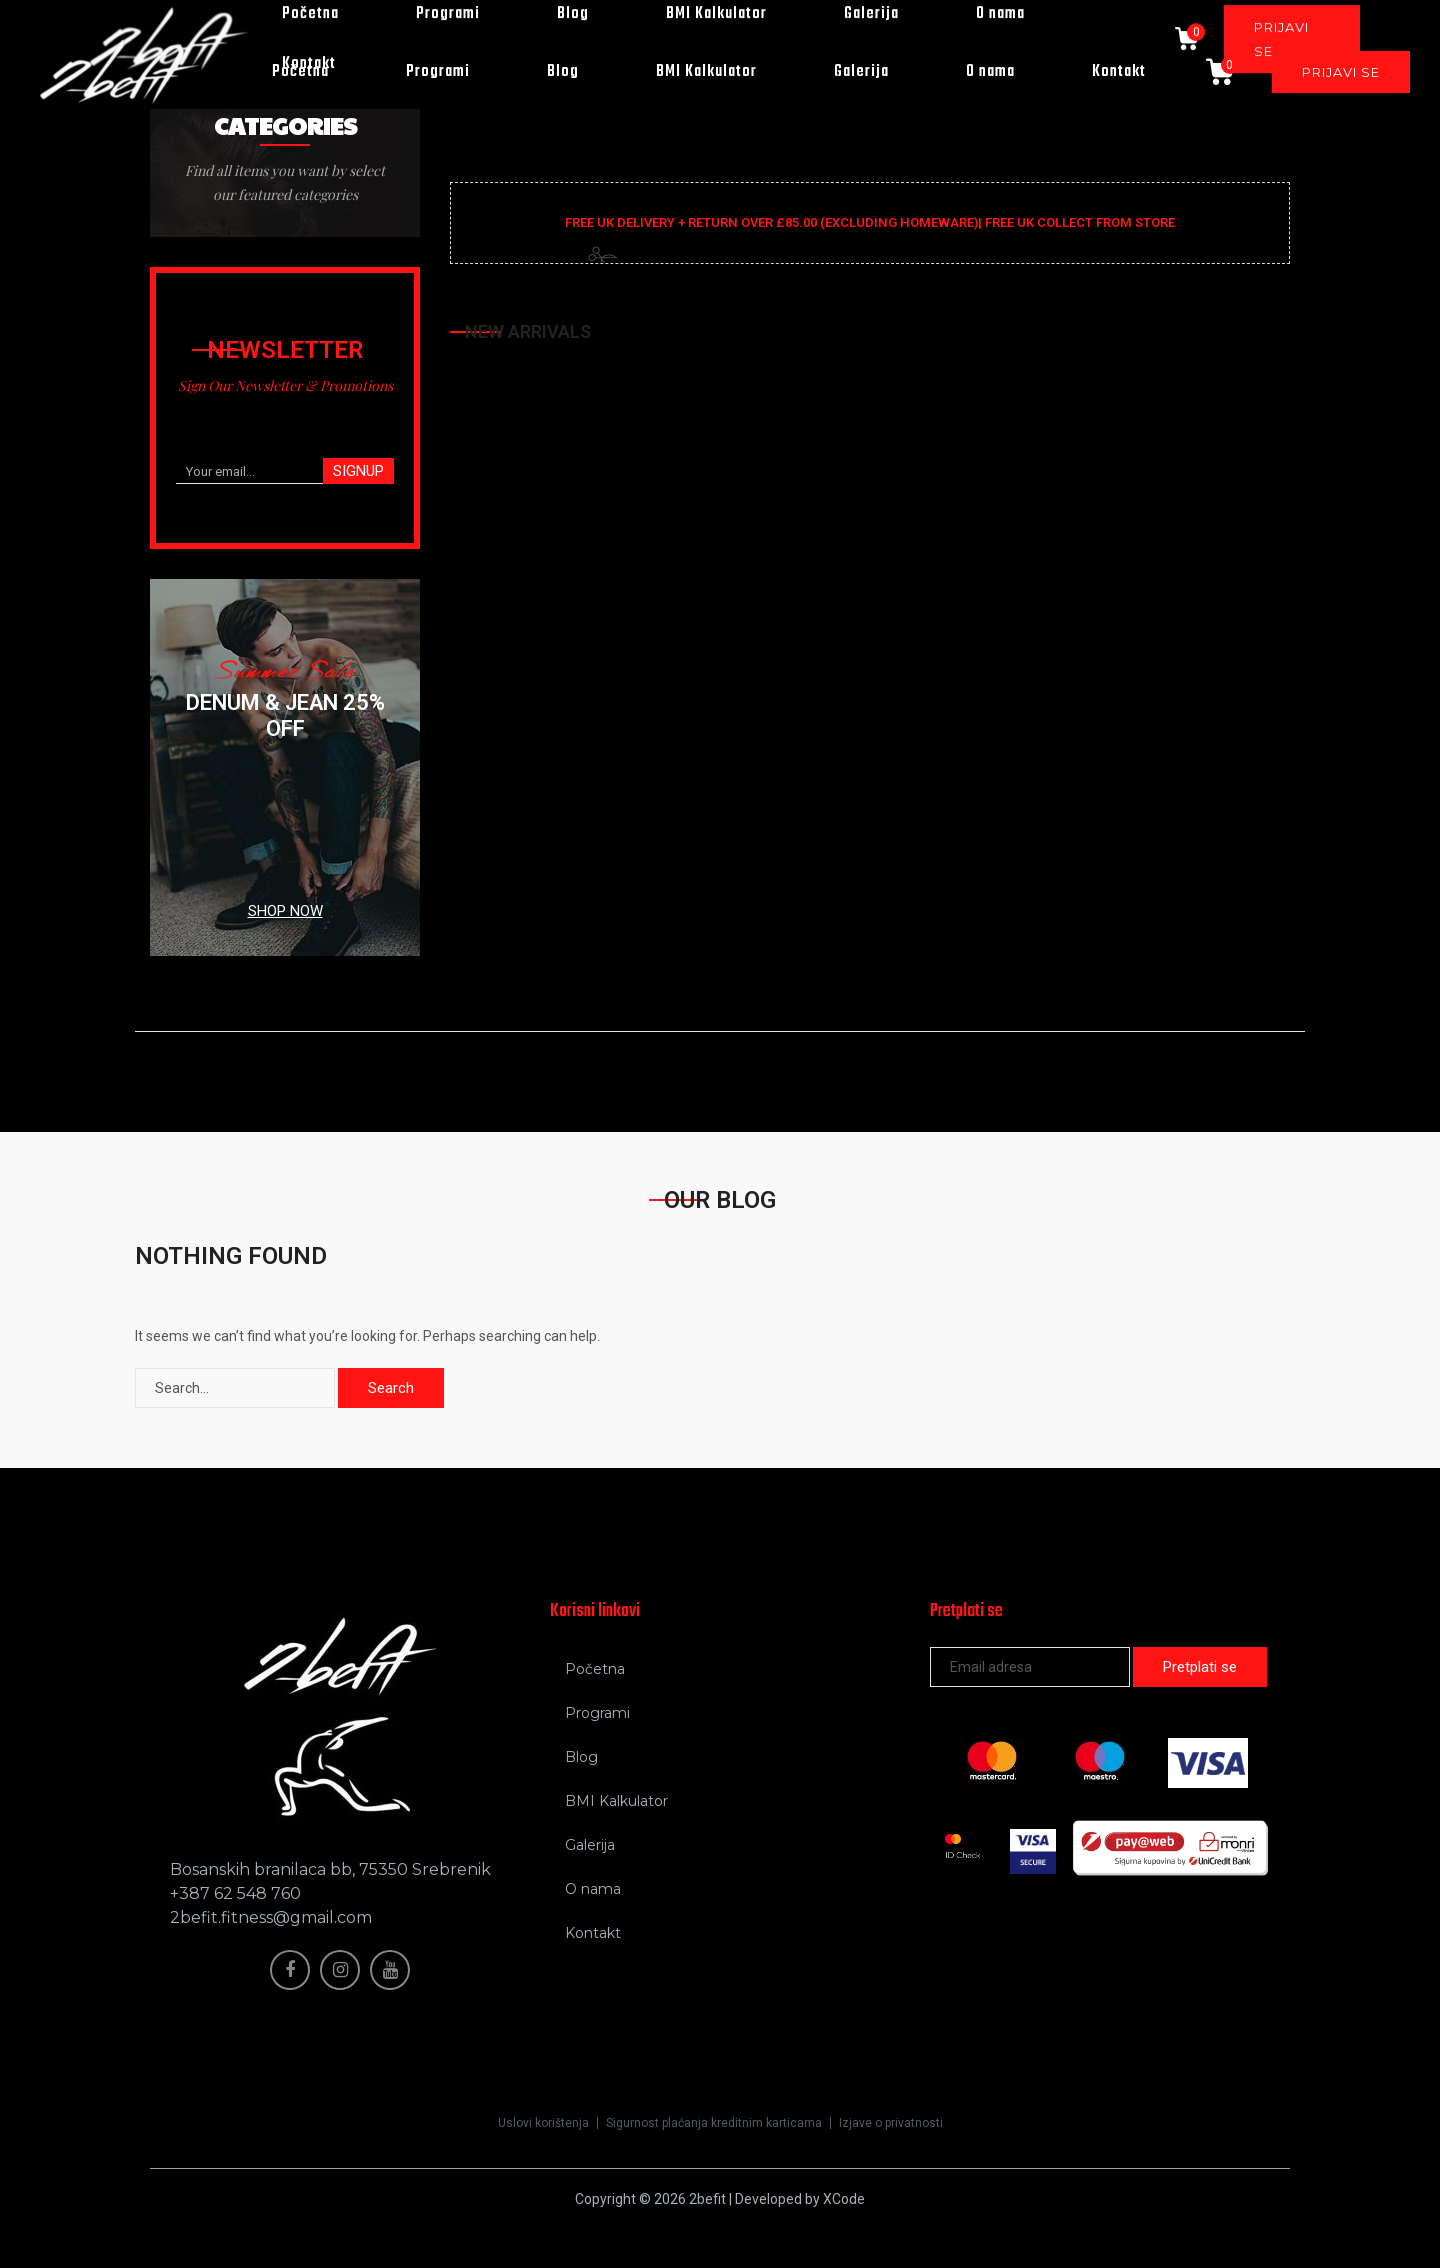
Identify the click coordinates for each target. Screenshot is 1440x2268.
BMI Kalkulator (706, 72)
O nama (990, 72)
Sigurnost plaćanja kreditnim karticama (714, 2123)
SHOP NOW (285, 911)
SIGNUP (358, 471)
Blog (563, 72)
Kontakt (1119, 72)
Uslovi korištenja (543, 2123)
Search (391, 1388)
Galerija (861, 72)
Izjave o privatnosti (891, 2123)
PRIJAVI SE (1341, 72)
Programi (438, 72)
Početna (300, 72)
